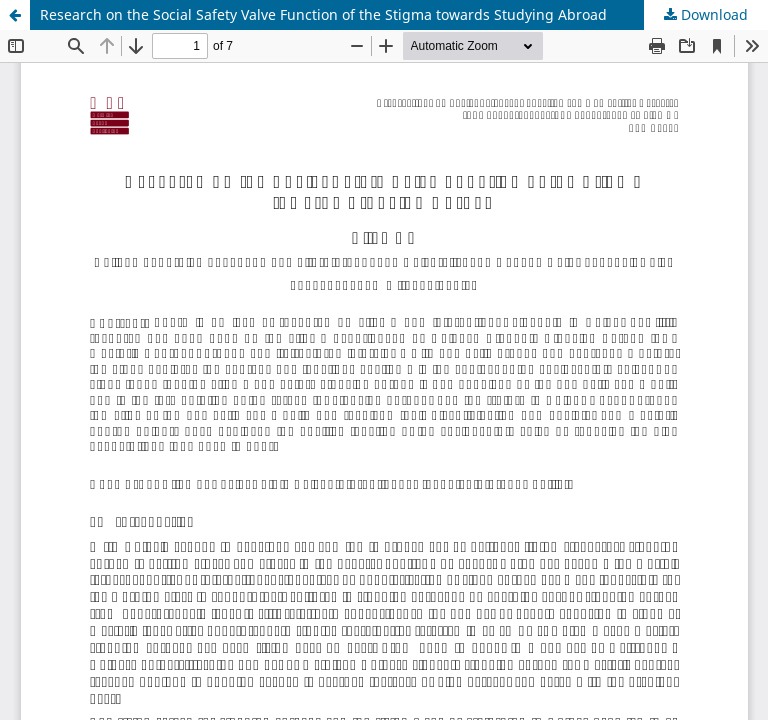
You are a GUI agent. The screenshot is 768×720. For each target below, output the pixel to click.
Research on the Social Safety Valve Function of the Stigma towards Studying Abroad (323, 14)
